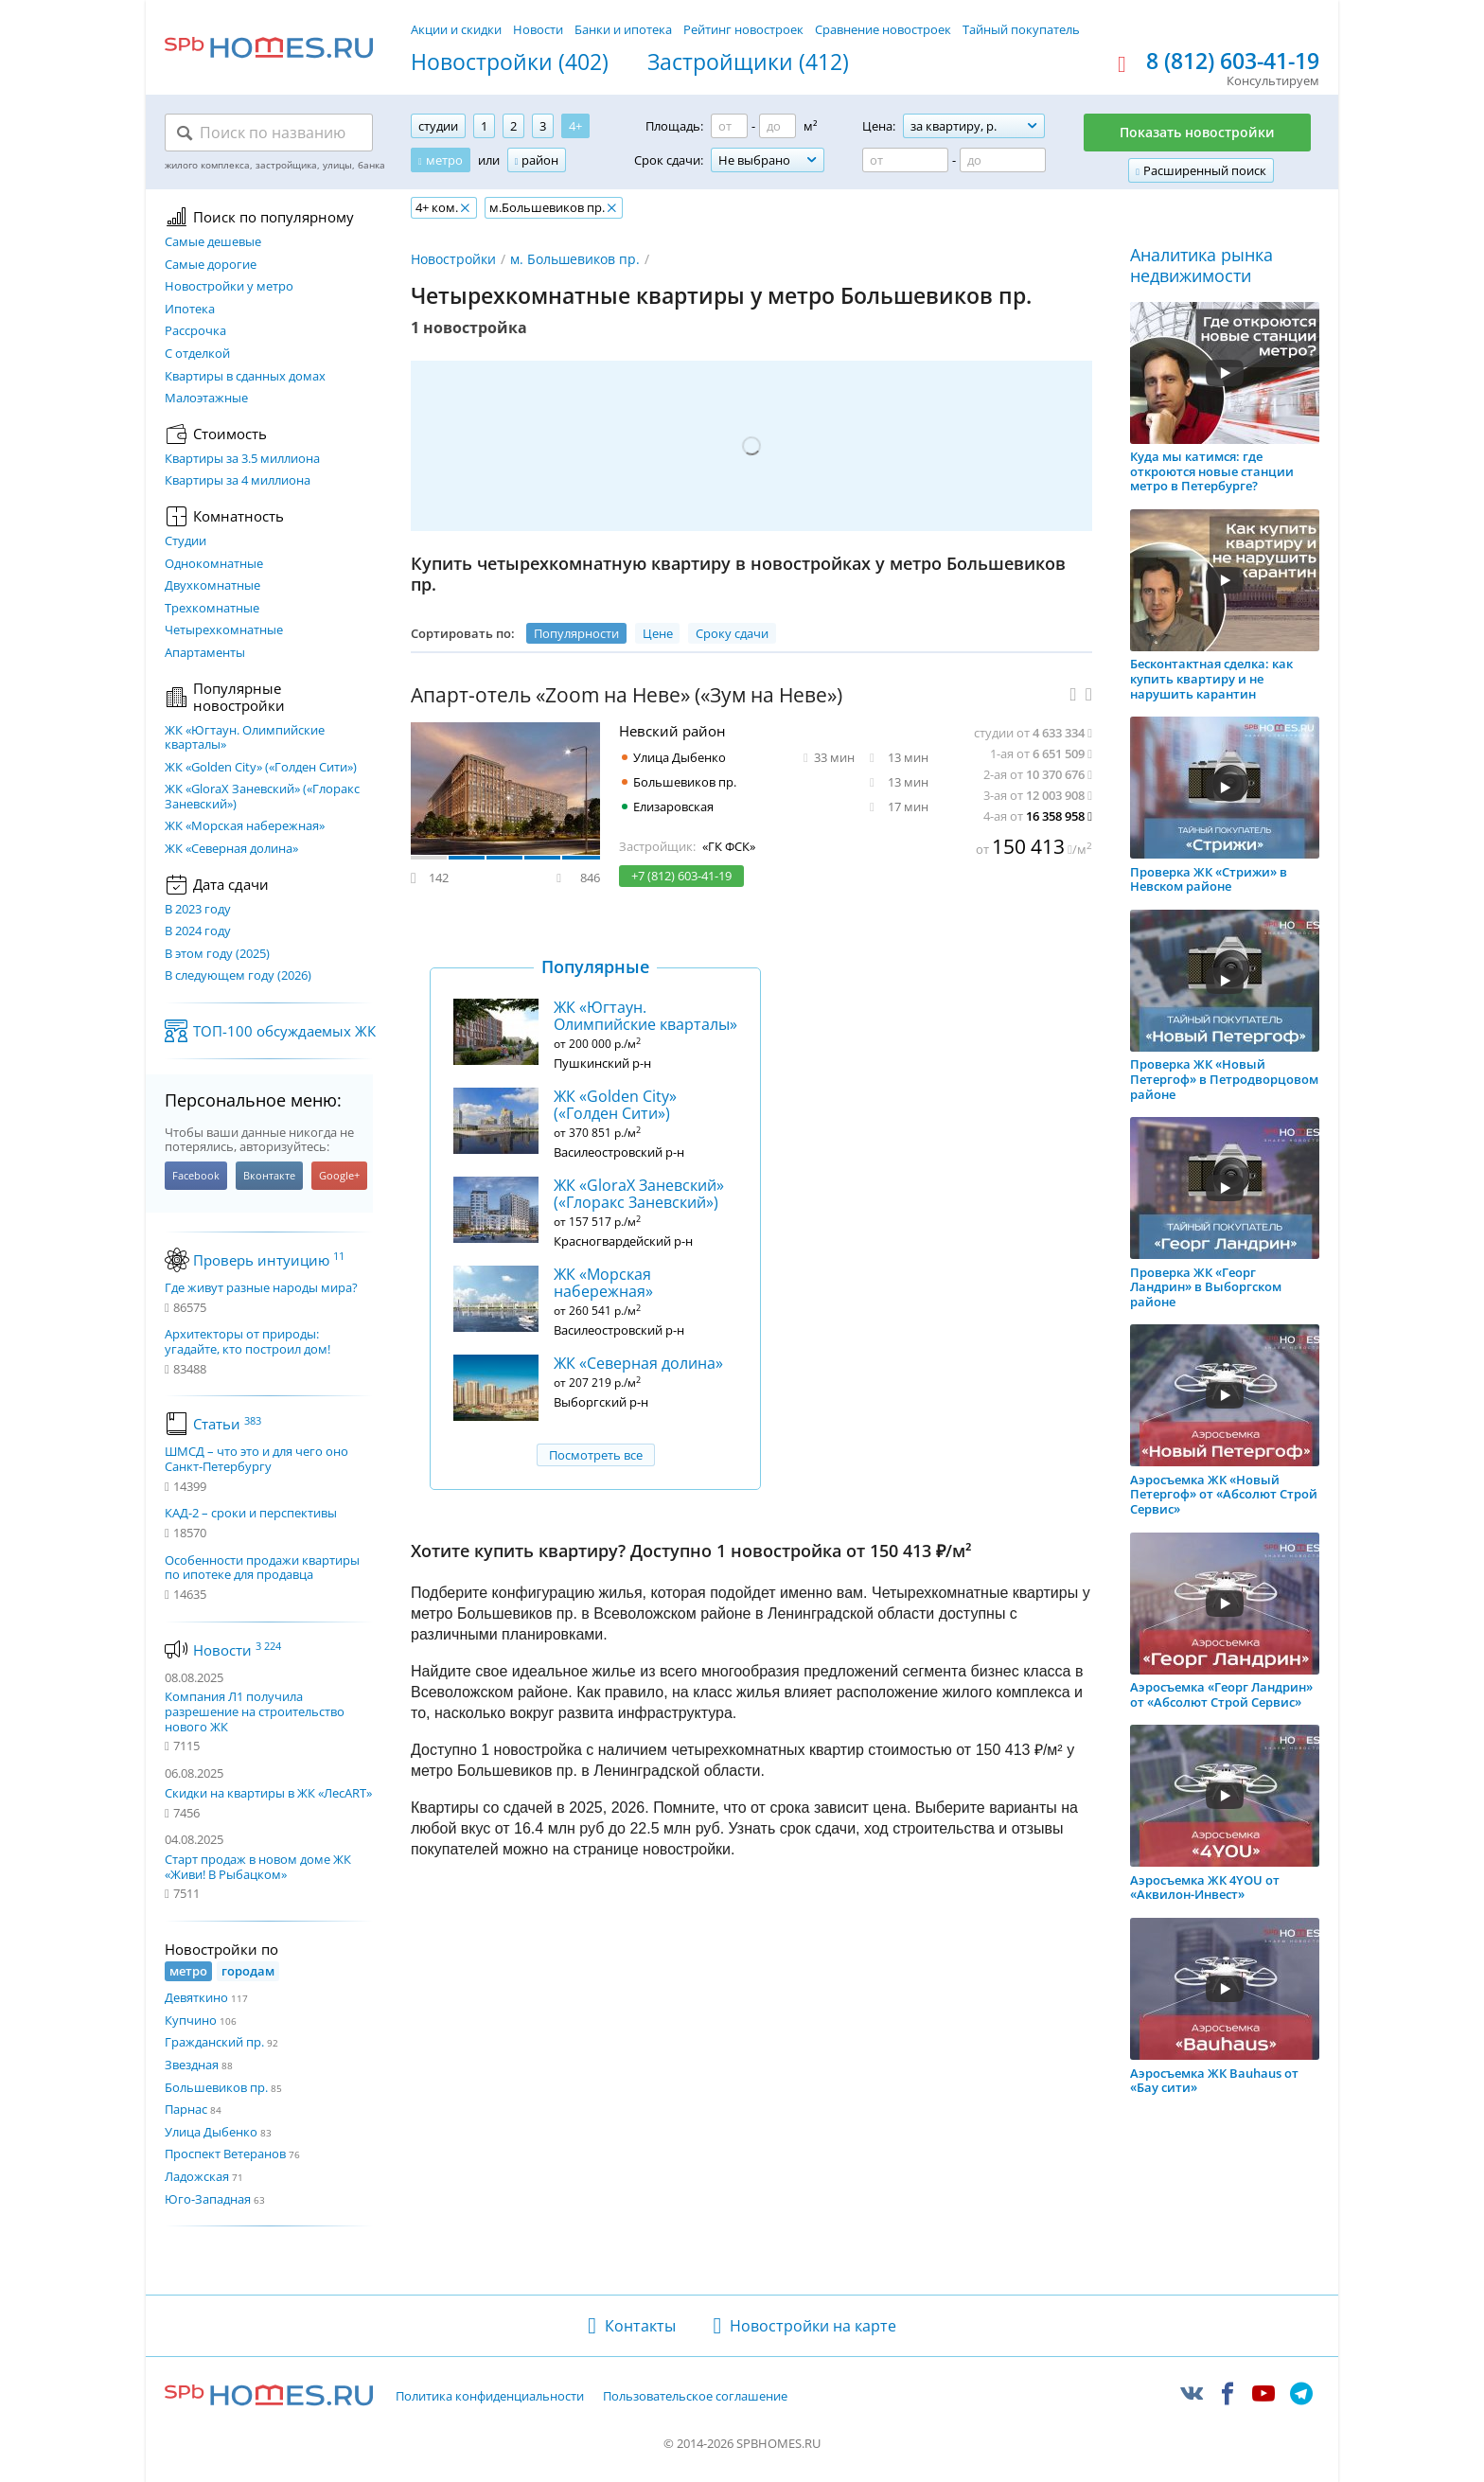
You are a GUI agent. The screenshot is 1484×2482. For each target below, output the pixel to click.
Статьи (227, 1423)
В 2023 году (198, 909)
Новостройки (453, 259)
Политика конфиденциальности (490, 2396)
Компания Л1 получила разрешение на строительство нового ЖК (254, 1711)
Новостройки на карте (813, 2325)
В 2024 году (198, 931)
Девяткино (196, 1997)
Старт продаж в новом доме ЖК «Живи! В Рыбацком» (258, 1867)
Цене (658, 633)
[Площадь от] (729, 126)
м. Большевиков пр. (575, 259)
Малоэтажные (206, 398)
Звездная (192, 2064)
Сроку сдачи (732, 633)
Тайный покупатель (1021, 29)
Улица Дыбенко (211, 2131)
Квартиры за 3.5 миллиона (242, 459)
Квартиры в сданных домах (245, 376)
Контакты (640, 2325)
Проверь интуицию (268, 1259)
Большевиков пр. (216, 2087)
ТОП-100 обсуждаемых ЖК (284, 1030)
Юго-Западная (208, 2198)
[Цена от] (905, 160)
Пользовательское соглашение (695, 2396)
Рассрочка (195, 331)
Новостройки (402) (510, 62)
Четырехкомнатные (224, 630)
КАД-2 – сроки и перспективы (251, 1513)
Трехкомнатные (212, 608)
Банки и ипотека (623, 29)
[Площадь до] (777, 126)
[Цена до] (1003, 160)
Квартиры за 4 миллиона (237, 480)
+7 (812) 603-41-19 (681, 875)
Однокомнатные (214, 564)
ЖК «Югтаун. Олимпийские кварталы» (245, 738)
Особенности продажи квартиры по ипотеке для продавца (262, 1568)
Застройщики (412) (748, 62)
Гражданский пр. (214, 2041)
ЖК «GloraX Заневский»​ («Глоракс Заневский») (262, 796)
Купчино (191, 2020)
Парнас (186, 2109)
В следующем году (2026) (238, 976)
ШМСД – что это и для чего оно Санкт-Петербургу (256, 1459)
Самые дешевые (213, 242)
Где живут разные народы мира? (261, 1288)
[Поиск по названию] (269, 132)
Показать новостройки (1197, 132)
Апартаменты (205, 653)
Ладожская (197, 2176)
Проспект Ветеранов (225, 2153)
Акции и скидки (456, 29)
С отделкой (197, 354)
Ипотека (190, 309)
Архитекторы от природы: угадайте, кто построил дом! (247, 1341)
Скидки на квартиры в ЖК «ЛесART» (268, 1792)
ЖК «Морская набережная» (245, 826)
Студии (185, 541)
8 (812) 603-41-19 (1232, 61)
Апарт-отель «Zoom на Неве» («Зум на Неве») (626, 695)
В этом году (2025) (217, 954)
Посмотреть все (596, 1454)
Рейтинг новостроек (743, 29)
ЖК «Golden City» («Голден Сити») (261, 767)
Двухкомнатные (212, 586)
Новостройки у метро (229, 286)
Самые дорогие (210, 265)
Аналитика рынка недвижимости (1201, 265)
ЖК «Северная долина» (231, 849)
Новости (538, 29)
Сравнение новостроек (883, 29)
